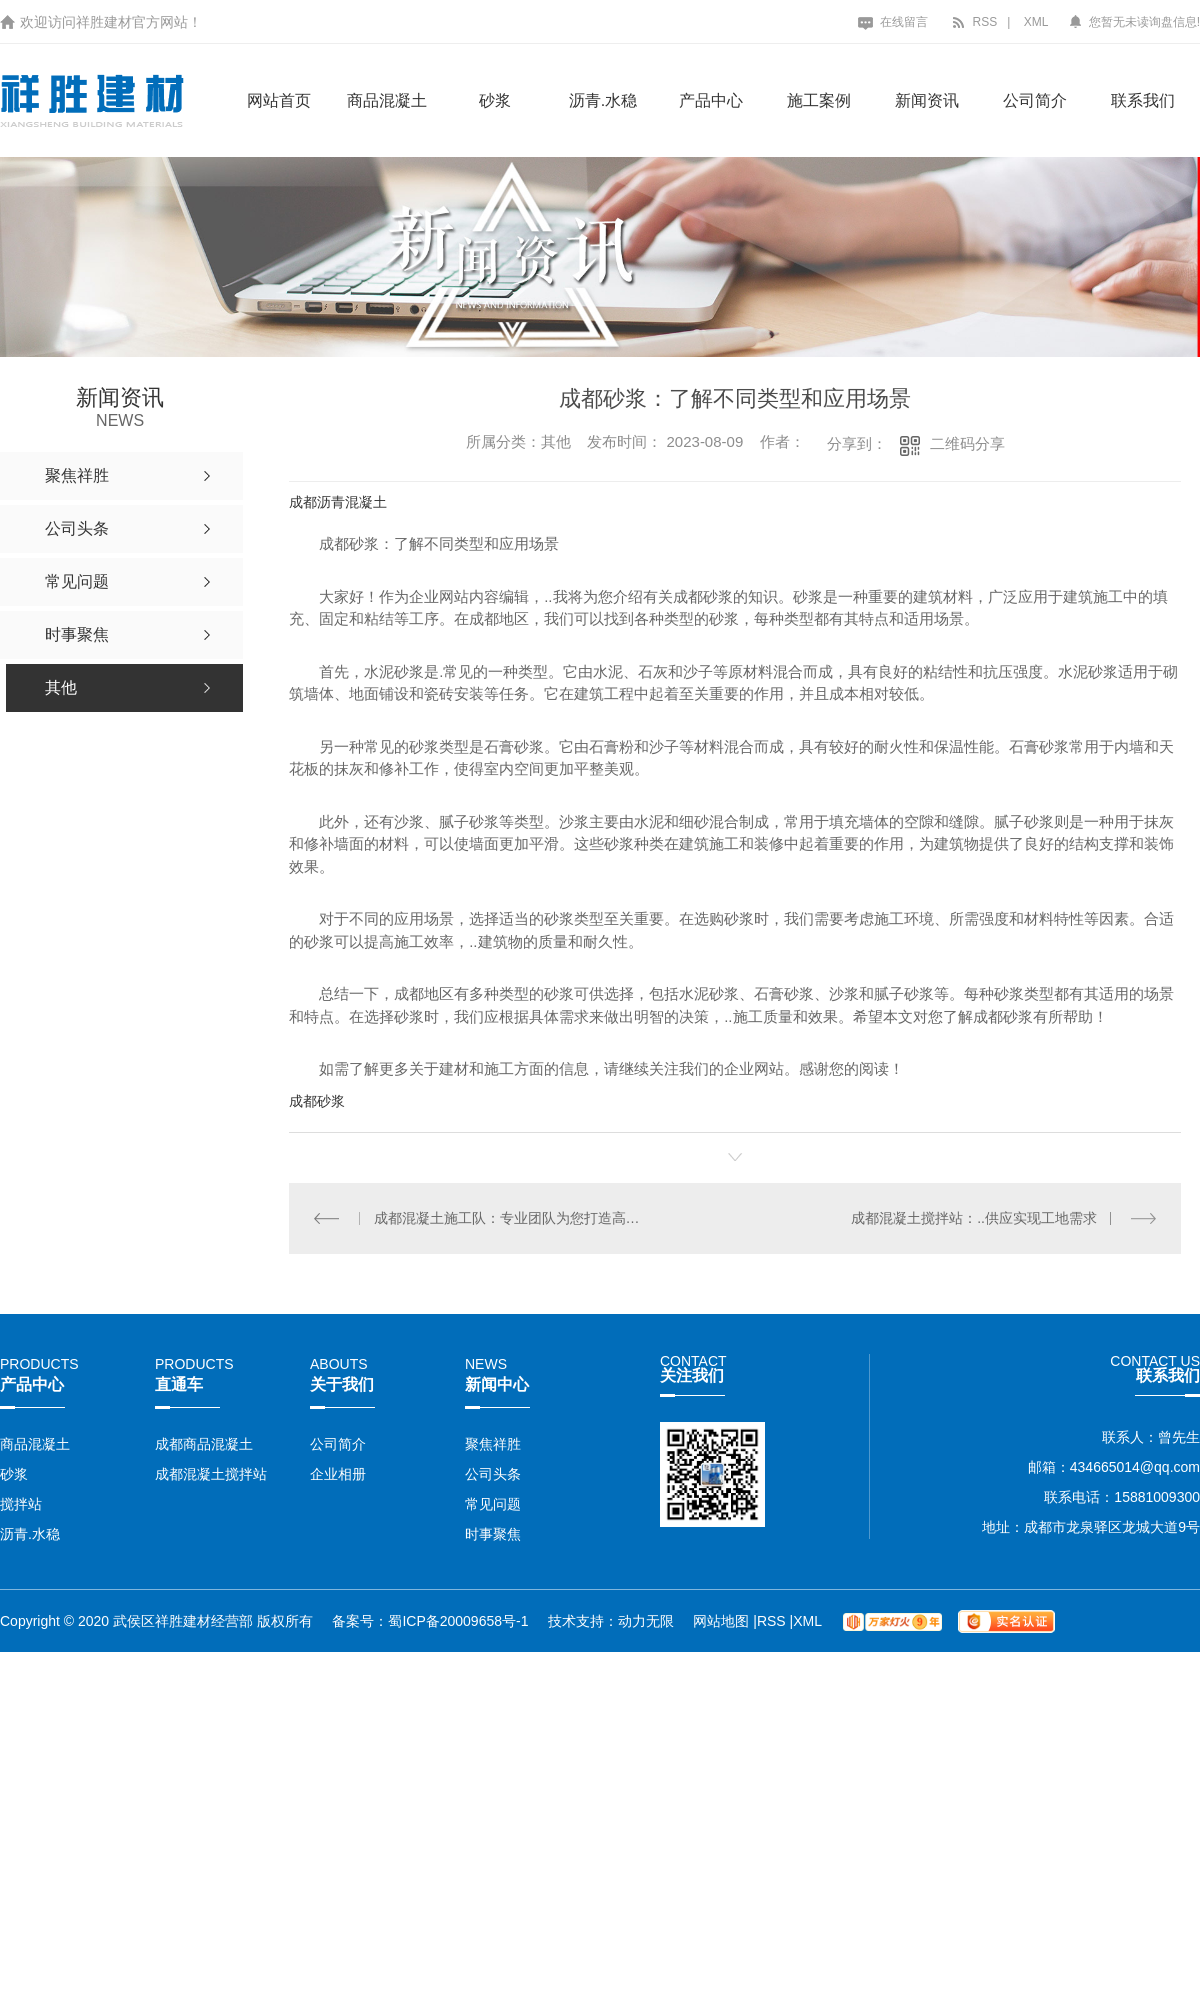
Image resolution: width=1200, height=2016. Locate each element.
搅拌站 (21, 1504)
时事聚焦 (493, 1534)
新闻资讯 (927, 100)
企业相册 (338, 1474)
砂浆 (495, 100)
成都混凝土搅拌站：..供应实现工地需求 (974, 1218)
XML (1036, 22)
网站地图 (723, 1621)
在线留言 (892, 22)
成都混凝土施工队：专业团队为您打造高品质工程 (512, 1218)
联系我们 (1143, 100)
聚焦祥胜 (493, 1444)
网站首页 (279, 100)
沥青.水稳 (603, 100)
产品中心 (711, 100)
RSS (974, 22)
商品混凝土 (387, 100)
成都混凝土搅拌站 (211, 1474)
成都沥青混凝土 (338, 502)
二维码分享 (967, 443)
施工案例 (819, 100)
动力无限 (646, 1621)
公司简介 (1035, 100)
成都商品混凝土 (204, 1444)
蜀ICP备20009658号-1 (458, 1621)
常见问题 (493, 1504)
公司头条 (493, 1474)
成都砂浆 (317, 1101)
